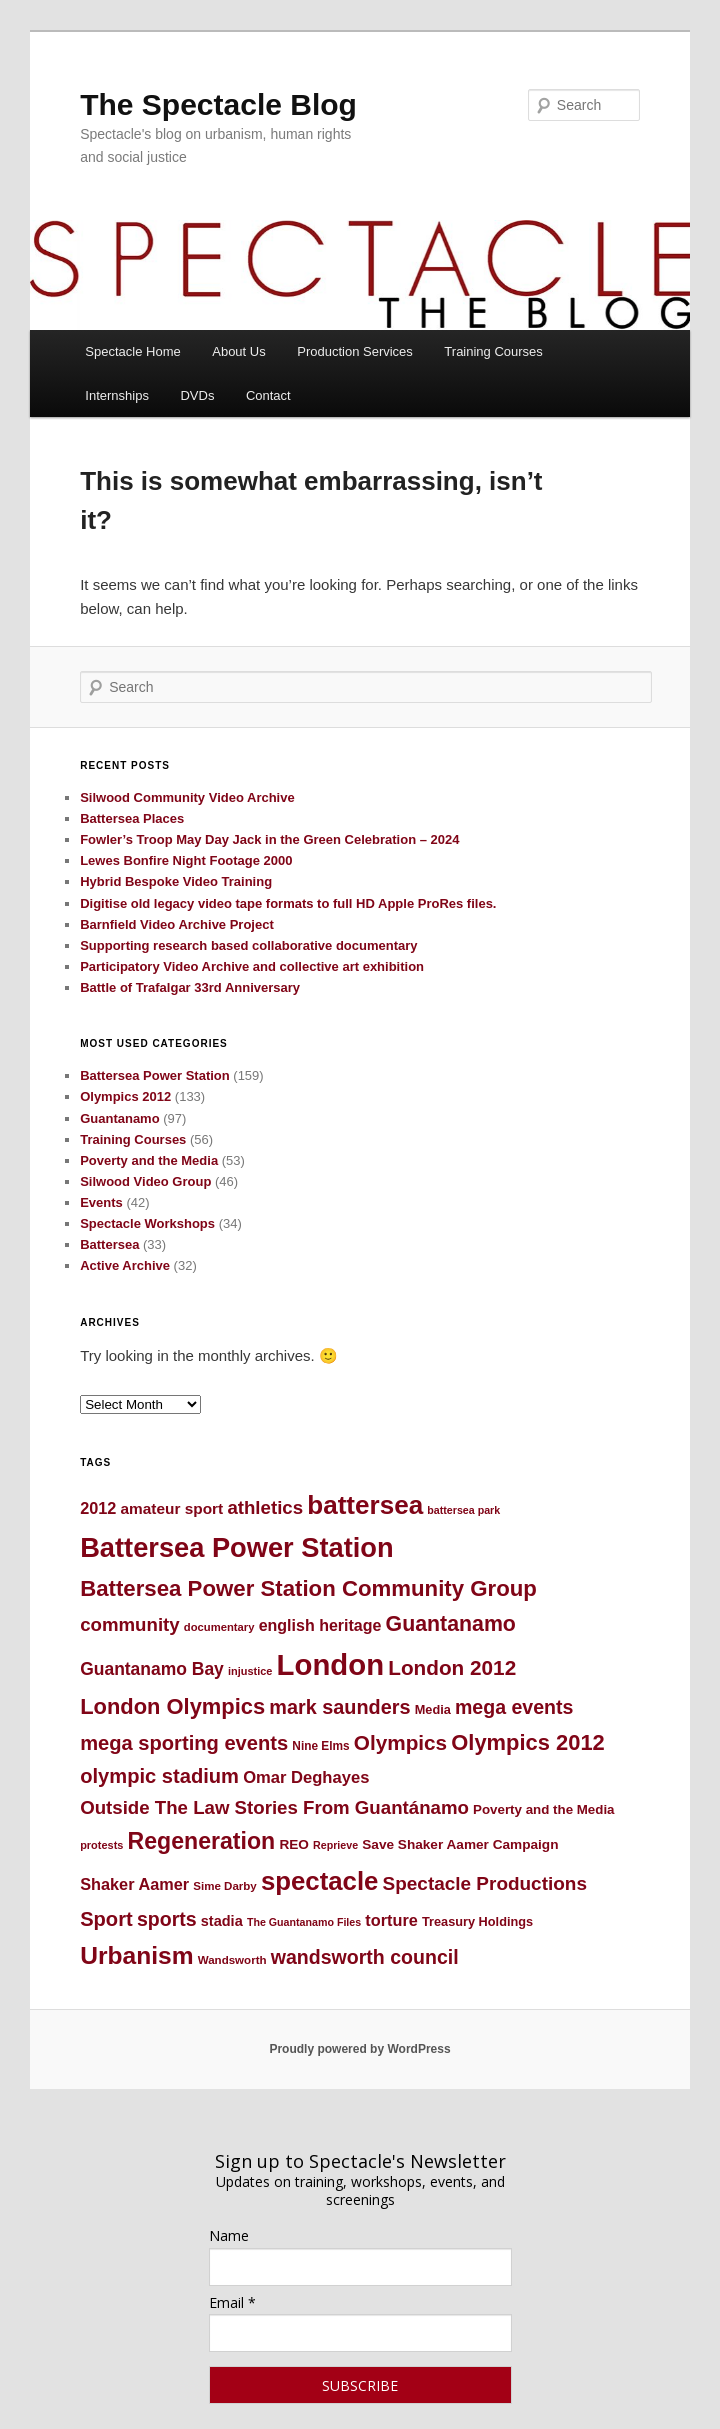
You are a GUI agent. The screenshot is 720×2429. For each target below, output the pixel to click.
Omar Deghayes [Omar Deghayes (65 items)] (306, 1777)
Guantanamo (119, 1118)
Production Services (355, 351)
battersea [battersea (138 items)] (365, 1505)
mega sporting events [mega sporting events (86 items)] (184, 1743)
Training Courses (493, 351)
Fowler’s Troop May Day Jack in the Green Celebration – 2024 (269, 839)
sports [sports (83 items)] (167, 1919)
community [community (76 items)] (130, 1624)
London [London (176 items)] (331, 1664)
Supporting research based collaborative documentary (248, 945)
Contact (268, 395)
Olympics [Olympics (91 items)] (400, 1742)
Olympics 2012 (125, 1096)
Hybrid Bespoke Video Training (176, 881)
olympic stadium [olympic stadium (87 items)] (159, 1776)
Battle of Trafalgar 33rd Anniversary (190, 987)
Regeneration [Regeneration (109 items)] (202, 1841)
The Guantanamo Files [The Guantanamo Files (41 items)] (304, 1922)
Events (101, 1202)
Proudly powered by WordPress (359, 2049)
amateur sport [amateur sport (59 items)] (172, 1508)
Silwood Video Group (145, 1181)
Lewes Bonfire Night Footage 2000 (186, 860)
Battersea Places (132, 818)
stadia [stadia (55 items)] (222, 1921)
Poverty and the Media (149, 1160)
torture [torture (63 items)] (391, 1920)
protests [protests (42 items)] (101, 1845)
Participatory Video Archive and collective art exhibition (252, 966)
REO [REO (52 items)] (294, 1844)
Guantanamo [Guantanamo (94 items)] (451, 1624)
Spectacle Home (132, 351)
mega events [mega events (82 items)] (514, 1707)
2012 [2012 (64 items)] (98, 1508)
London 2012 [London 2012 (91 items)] (452, 1667)
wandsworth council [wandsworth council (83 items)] (365, 1957)
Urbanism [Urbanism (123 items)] (136, 1955)
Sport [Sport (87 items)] (106, 1919)
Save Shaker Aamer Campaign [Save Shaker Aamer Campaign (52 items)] (460, 1844)
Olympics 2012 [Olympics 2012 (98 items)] (527, 1742)
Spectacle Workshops (147, 1223)
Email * (232, 2302)
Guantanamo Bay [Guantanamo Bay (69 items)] (152, 1669)
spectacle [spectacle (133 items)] (319, 1881)
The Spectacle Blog (218, 104)
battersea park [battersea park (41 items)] (463, 1510)
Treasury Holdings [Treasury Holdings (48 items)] (477, 1921)
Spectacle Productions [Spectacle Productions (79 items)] (485, 1883)
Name (229, 2235)
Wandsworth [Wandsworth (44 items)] (232, 1960)
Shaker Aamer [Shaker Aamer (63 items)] (134, 1884)
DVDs (197, 395)
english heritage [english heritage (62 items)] (320, 1625)
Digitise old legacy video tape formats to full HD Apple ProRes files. (288, 903)
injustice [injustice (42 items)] (250, 1671)
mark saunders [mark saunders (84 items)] (339, 1707)
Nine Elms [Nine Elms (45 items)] (320, 1746)
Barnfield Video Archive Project (177, 924)
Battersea (109, 1244)
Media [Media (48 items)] (433, 1709)
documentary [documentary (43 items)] (219, 1627)
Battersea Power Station (155, 1075)
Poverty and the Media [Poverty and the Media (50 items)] (543, 1809)
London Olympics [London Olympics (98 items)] (172, 1706)
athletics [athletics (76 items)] (265, 1507)
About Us (238, 351)
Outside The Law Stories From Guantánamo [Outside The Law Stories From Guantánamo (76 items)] (274, 1807)
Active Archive (125, 1265)
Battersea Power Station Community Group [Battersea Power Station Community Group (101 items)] (308, 1588)
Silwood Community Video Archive (187, 797)
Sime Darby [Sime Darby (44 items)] (225, 1886)
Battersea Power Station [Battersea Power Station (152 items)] (236, 1547)
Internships (117, 395)
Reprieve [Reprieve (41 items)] (335, 1845)
